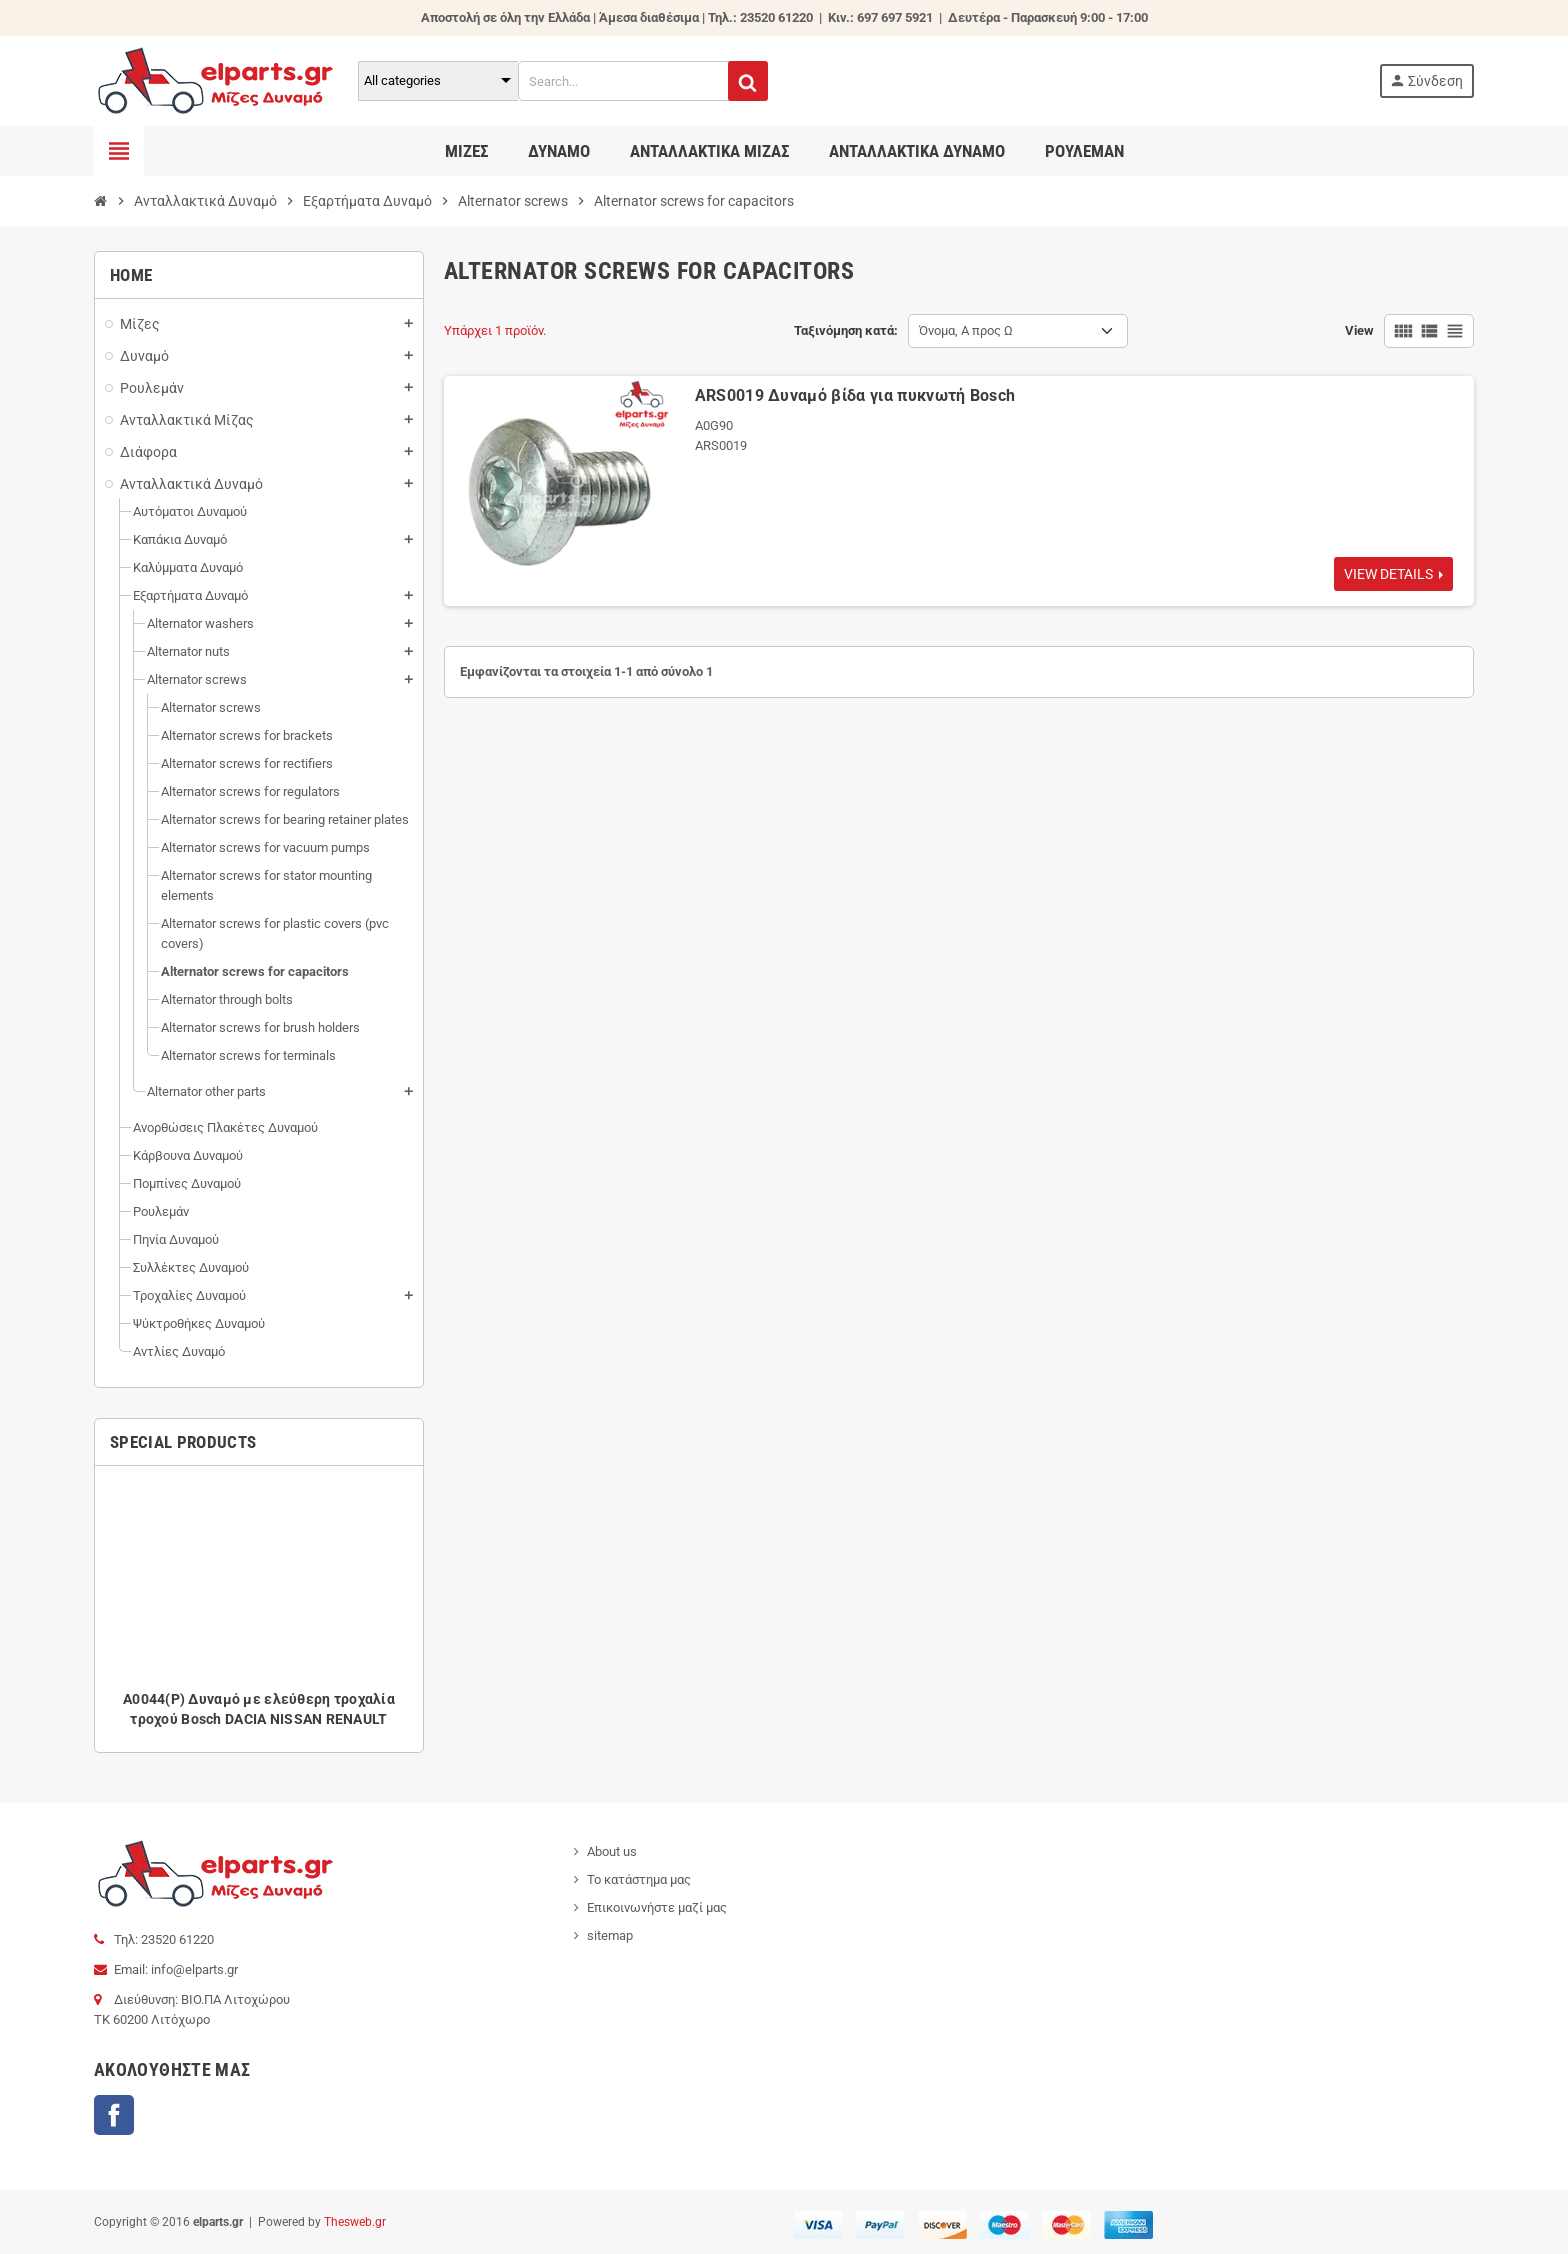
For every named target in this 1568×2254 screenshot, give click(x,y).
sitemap (610, 1935)
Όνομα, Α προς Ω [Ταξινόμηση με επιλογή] (966, 330)
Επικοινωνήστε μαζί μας (657, 1907)
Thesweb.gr (355, 2222)
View (1359, 330)
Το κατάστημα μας (639, 1879)
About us (612, 1851)
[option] (259, 1609)
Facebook (114, 2115)
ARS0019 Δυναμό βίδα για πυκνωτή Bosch (855, 395)
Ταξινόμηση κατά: (846, 330)
